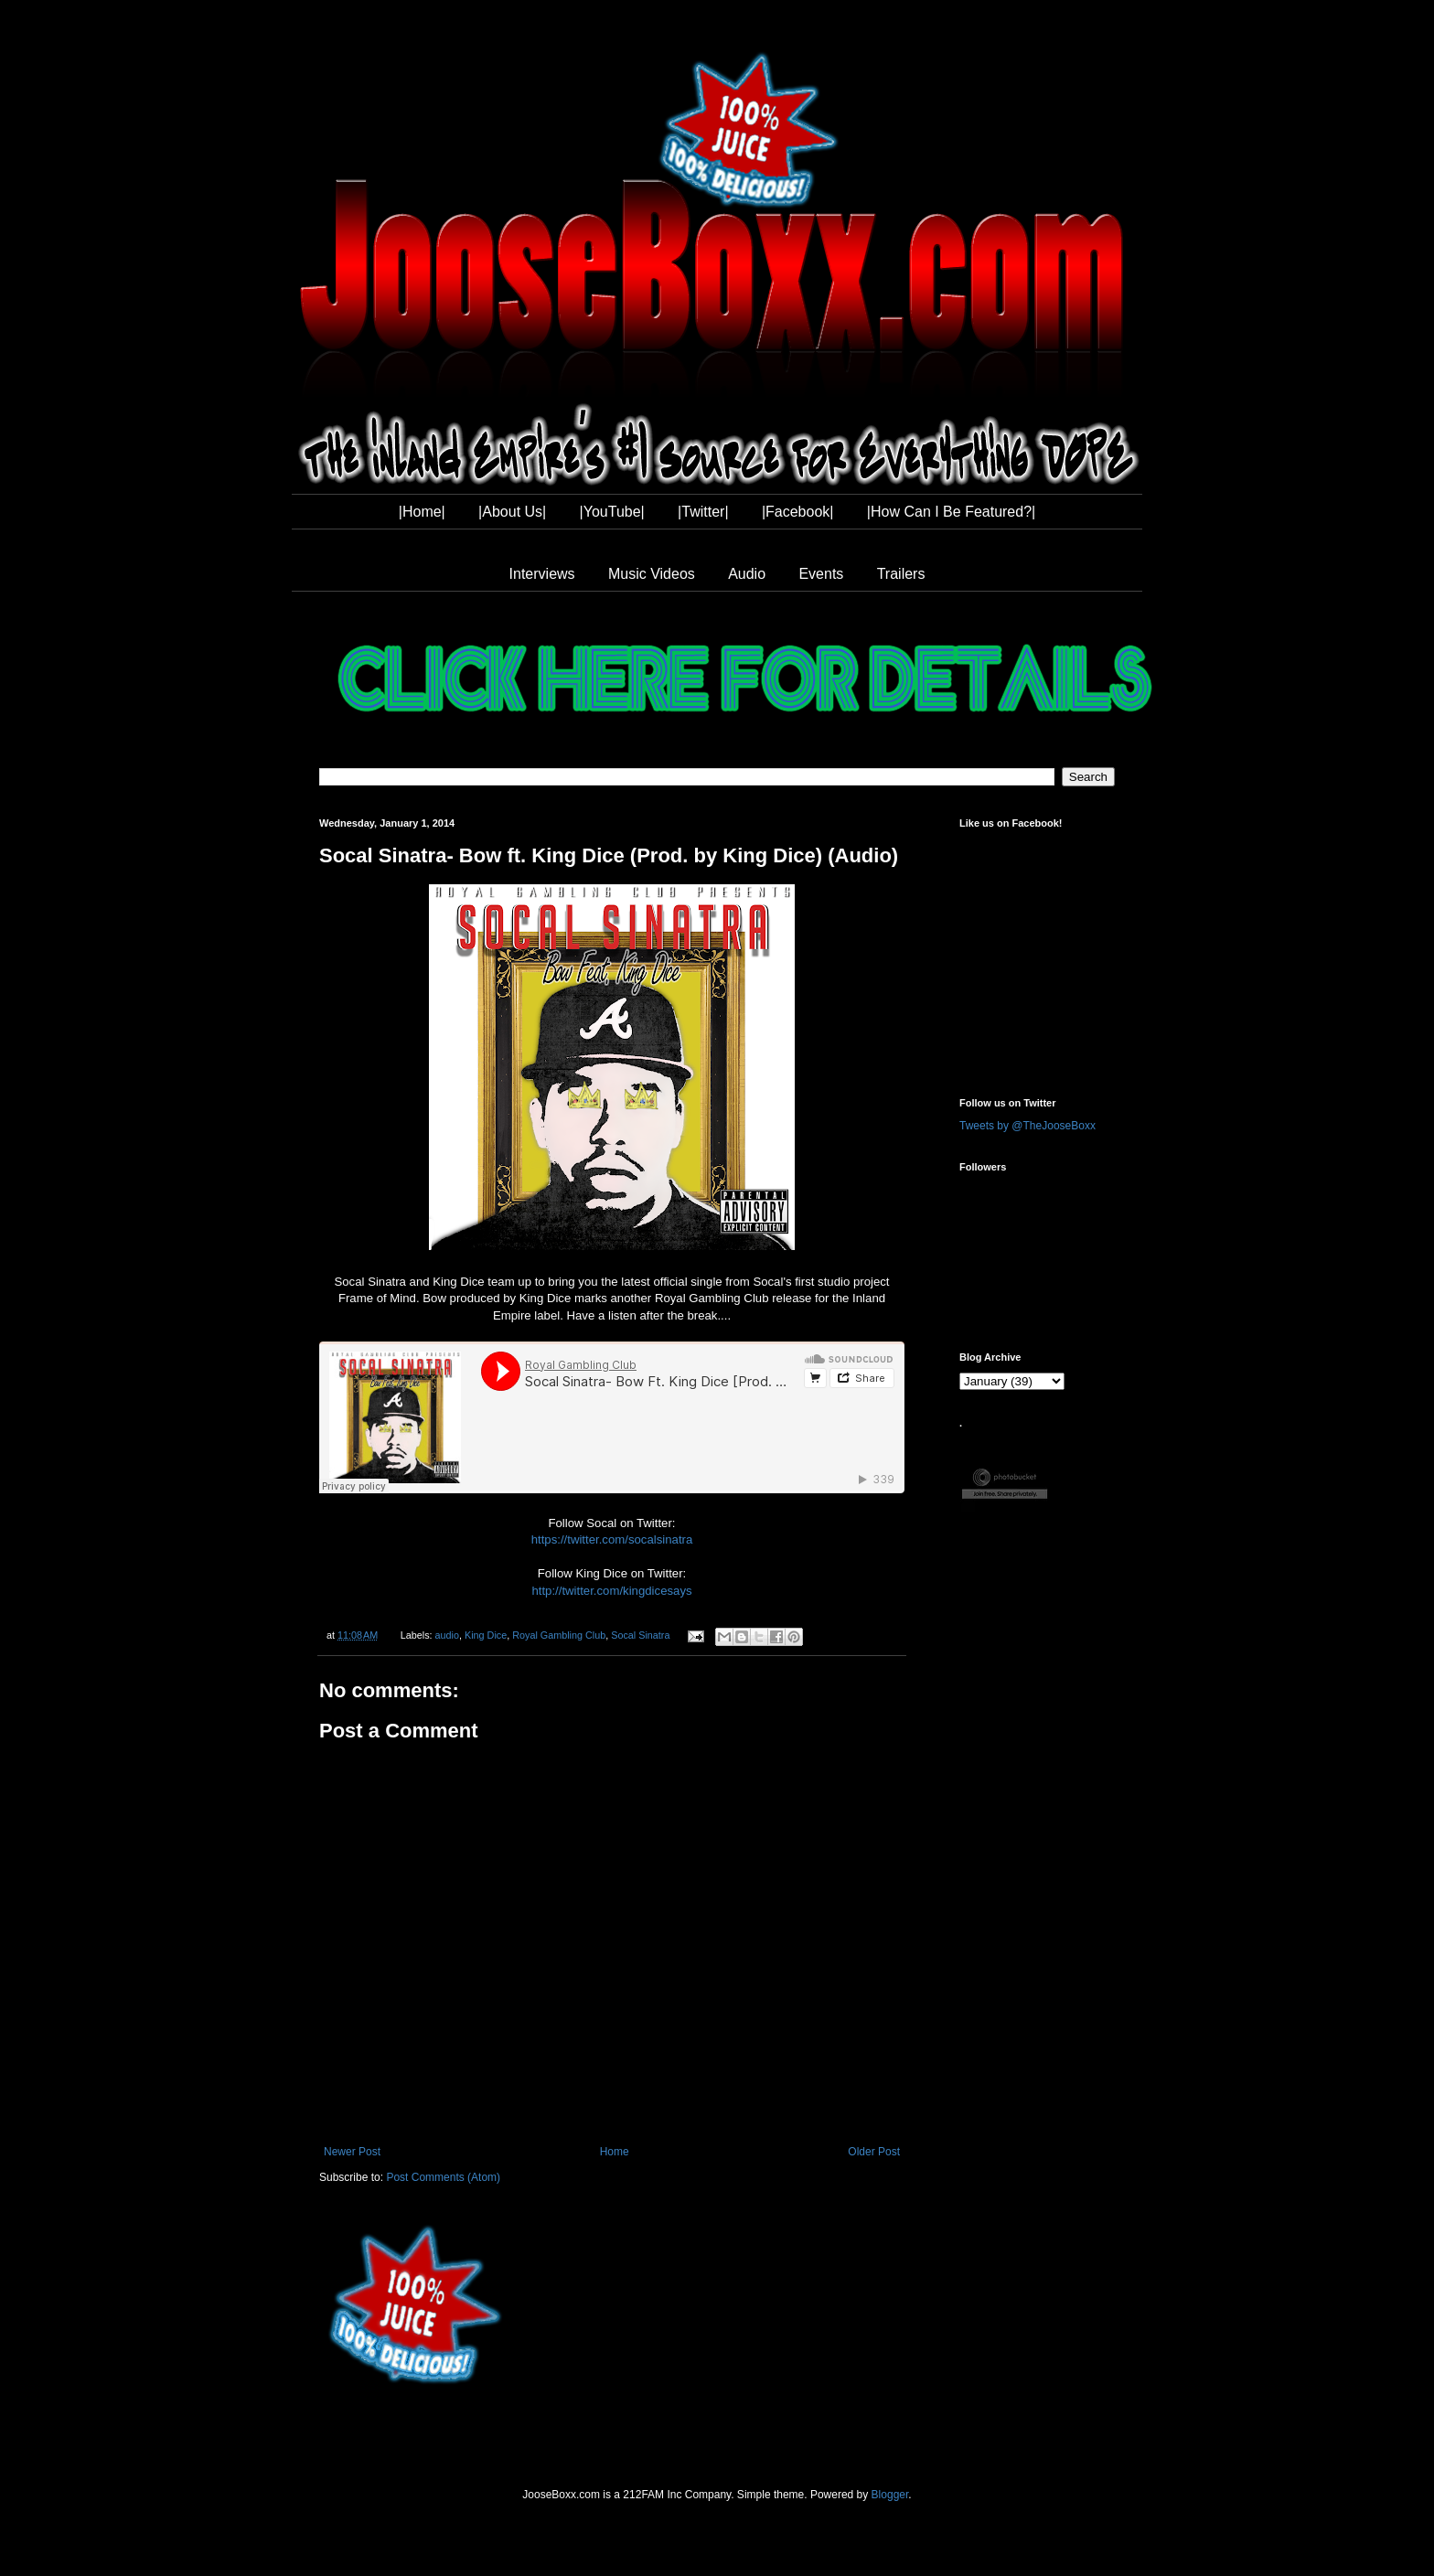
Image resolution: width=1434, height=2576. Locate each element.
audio (447, 1635)
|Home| (422, 511)
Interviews (542, 574)
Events (820, 574)
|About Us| (512, 511)
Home (614, 2151)
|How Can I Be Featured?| (951, 511)
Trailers (901, 574)
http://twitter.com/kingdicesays (611, 1591)
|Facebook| (798, 511)
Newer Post (352, 2151)
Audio (746, 574)
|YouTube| (612, 511)
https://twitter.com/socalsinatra (612, 1539)
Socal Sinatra (640, 1635)
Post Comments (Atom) (443, 2177)
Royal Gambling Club (558, 1635)
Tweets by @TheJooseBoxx (1027, 1125)
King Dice (486, 1635)
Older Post (874, 2151)
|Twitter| (703, 511)
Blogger (890, 2494)
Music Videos (651, 574)
